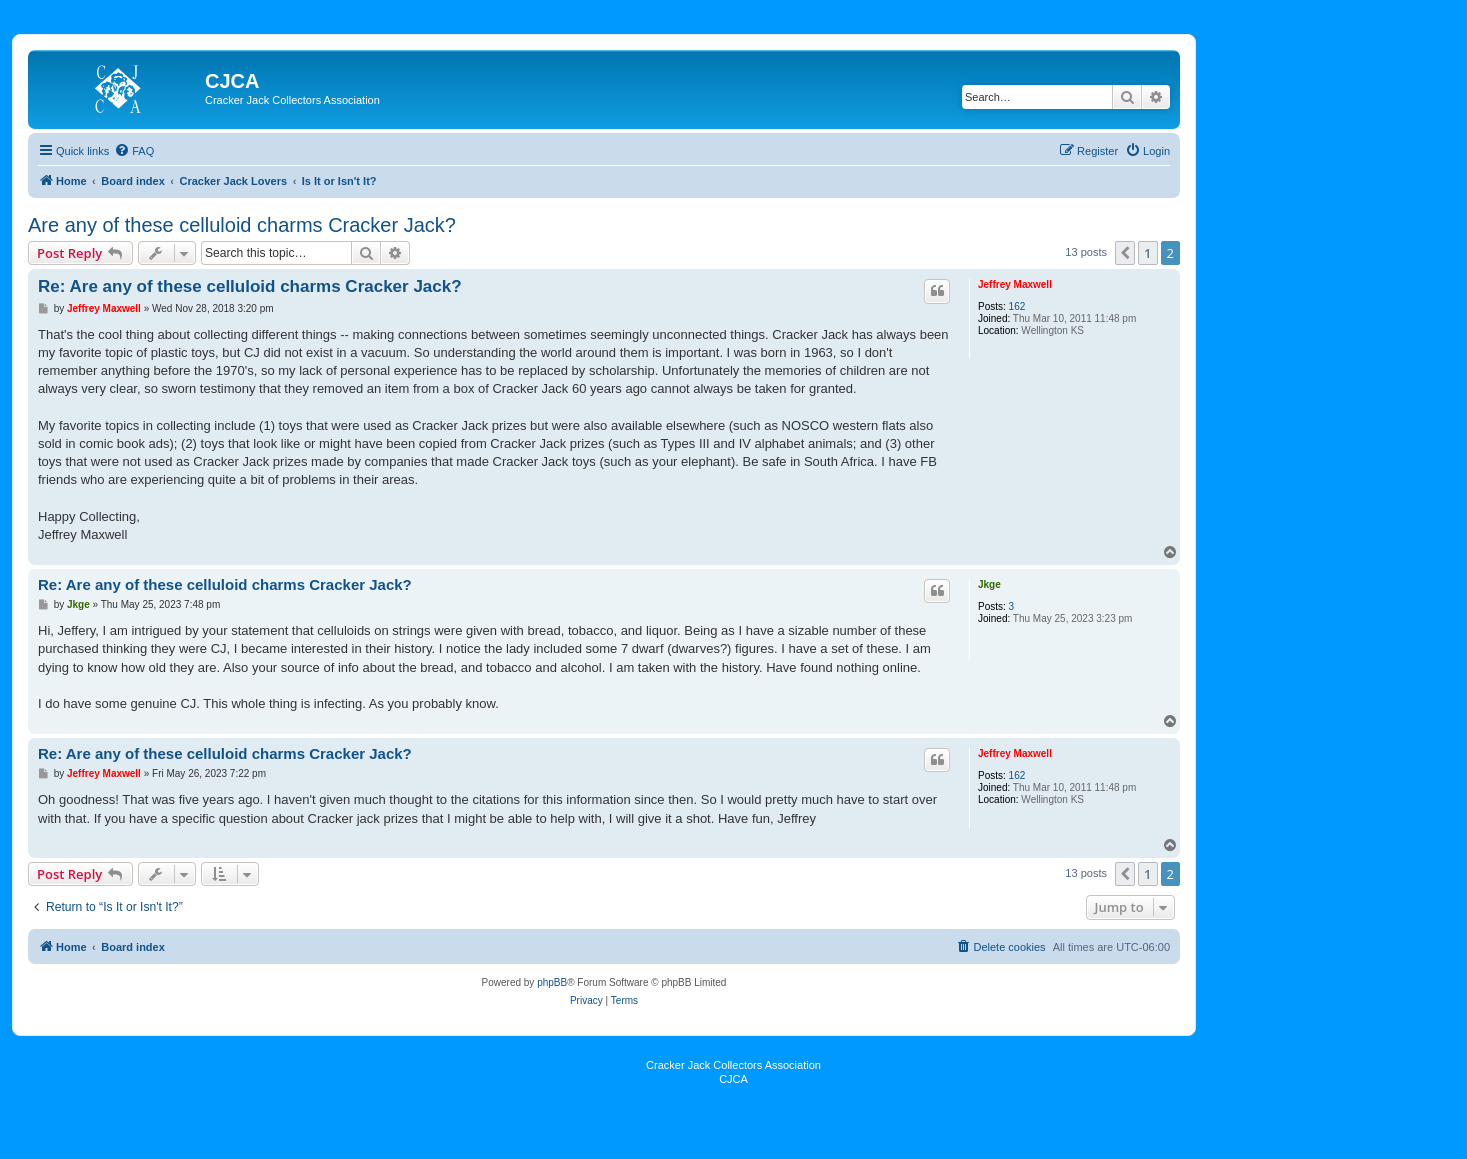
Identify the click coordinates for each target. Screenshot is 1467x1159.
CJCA (733, 1079)
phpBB (552, 982)
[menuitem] (134, 151)
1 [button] (1147, 253)
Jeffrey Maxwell (1015, 284)
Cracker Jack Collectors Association (733, 1065)
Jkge (989, 584)
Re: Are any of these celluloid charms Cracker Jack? (250, 286)
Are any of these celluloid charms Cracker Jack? (242, 225)
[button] (1125, 253)
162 (1017, 306)
